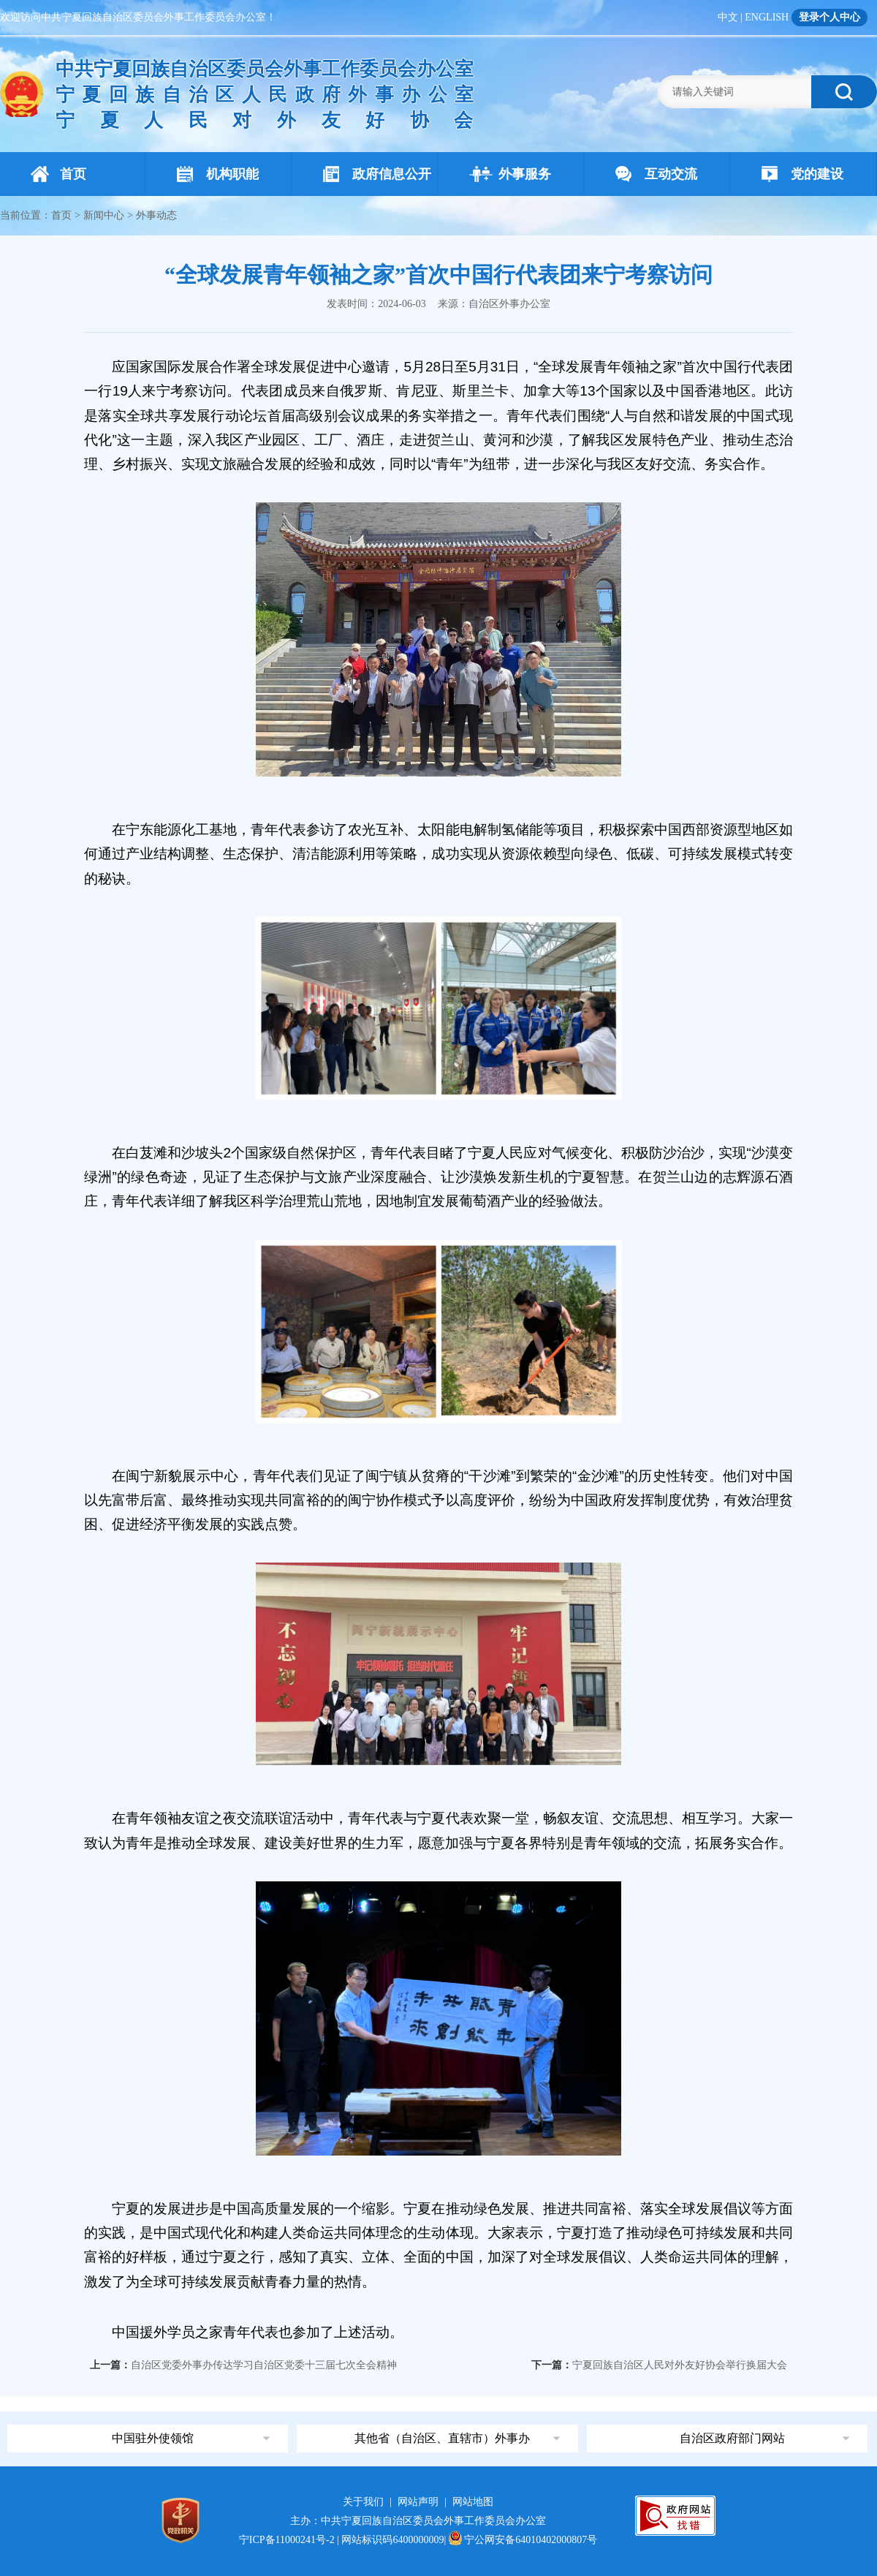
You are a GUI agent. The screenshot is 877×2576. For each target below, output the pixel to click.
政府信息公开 (377, 174)
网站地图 (472, 2501)
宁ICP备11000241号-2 (287, 2539)
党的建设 (802, 174)
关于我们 (363, 2501)
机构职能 (218, 174)
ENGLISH (767, 17)
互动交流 (656, 174)
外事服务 (510, 174)
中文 (728, 17)
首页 (58, 174)
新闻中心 (103, 215)
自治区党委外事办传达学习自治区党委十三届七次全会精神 (264, 2365)
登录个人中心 (829, 17)
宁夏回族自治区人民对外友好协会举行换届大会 (679, 2365)
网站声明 (418, 2501)
